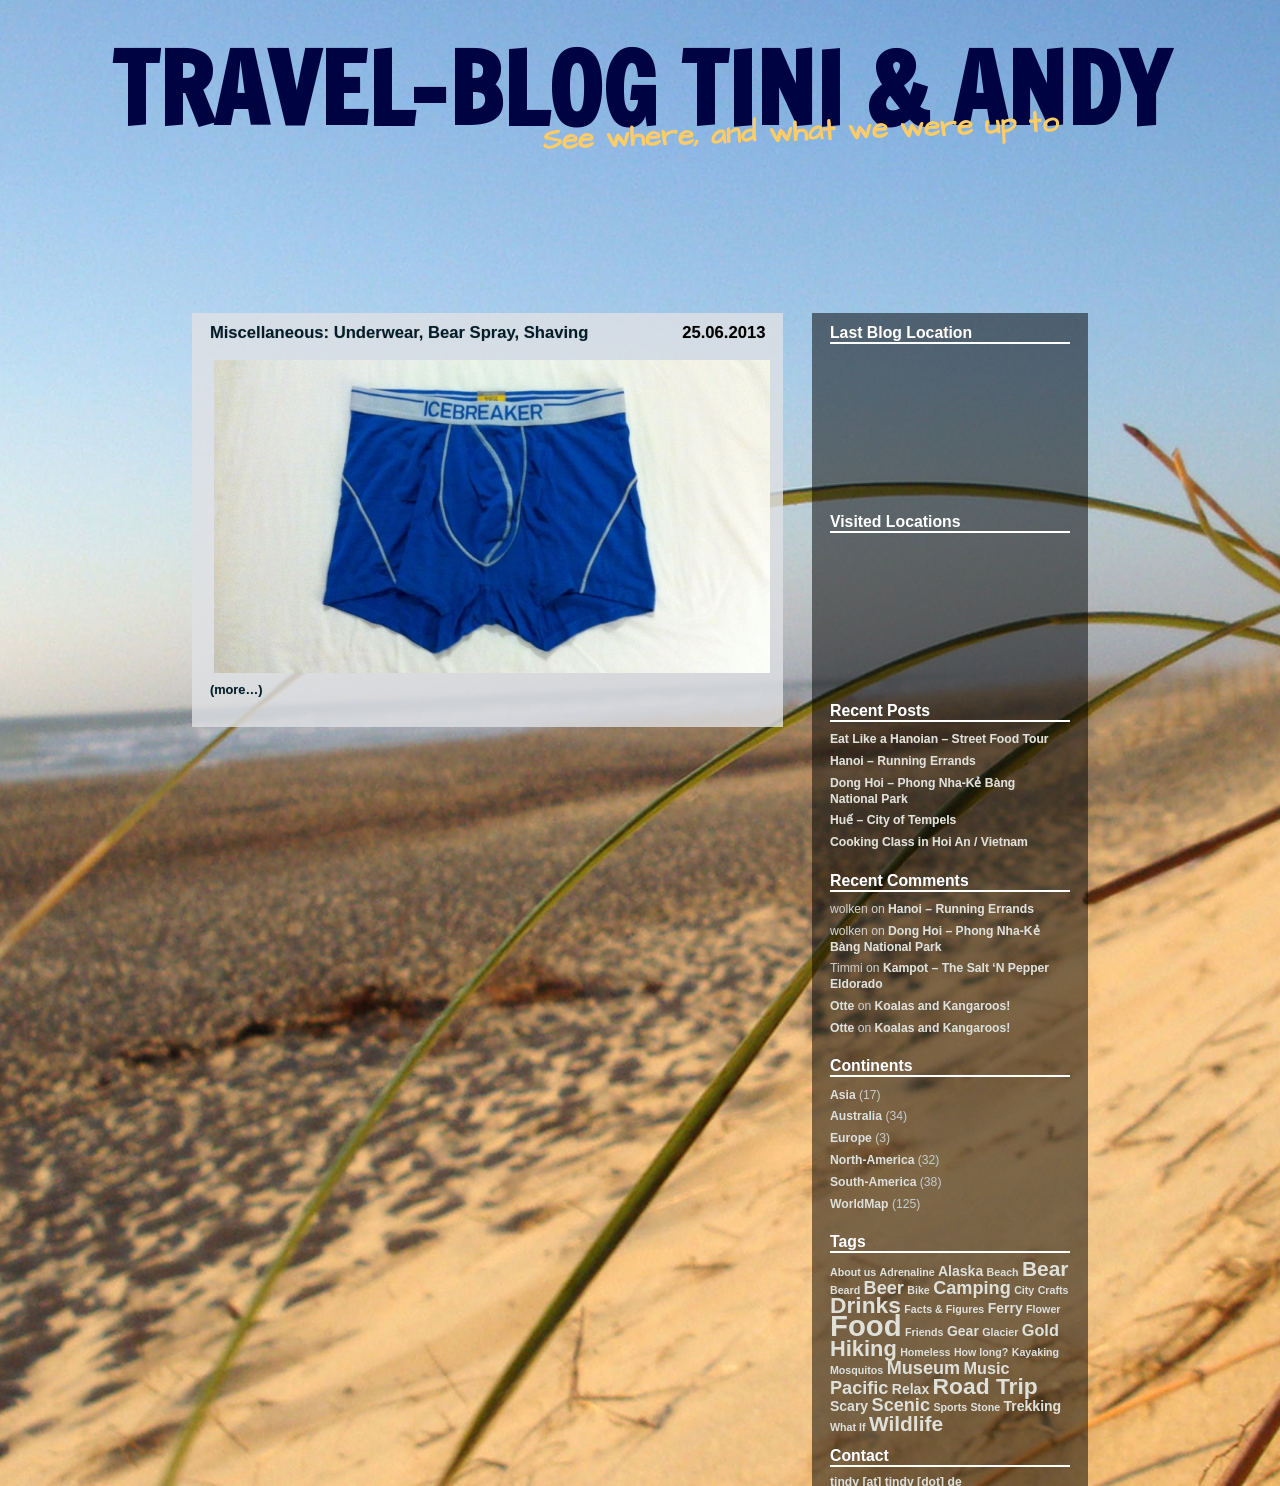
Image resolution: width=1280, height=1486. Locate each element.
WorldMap (859, 1204)
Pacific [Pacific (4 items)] (859, 1388)
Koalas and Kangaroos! (943, 1006)
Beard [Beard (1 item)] (845, 1290)
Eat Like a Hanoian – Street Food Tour (939, 739)
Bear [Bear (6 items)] (1045, 1268)
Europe (851, 1138)
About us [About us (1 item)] (853, 1272)
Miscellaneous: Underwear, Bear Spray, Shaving (399, 332)
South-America (873, 1182)
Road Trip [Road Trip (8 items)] (985, 1386)
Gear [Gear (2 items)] (963, 1331)
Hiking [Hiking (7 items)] (863, 1348)
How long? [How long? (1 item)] (981, 1352)
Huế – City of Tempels (893, 820)
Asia (843, 1095)
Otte (842, 1006)
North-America (872, 1160)
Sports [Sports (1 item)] (950, 1407)
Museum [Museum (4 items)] (924, 1368)
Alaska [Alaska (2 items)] (960, 1271)
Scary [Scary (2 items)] (849, 1406)
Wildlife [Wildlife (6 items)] (906, 1423)
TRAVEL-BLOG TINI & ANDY (640, 88)
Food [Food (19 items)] (866, 1325)
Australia (856, 1116)
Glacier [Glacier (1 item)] (1000, 1332)
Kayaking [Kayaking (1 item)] (1035, 1352)
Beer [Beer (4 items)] (884, 1288)
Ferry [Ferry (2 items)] (1005, 1308)
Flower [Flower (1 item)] (1043, 1309)
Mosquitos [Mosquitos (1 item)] (856, 1370)
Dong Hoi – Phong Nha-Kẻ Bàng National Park (935, 939)
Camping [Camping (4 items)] (972, 1288)
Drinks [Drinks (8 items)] (865, 1305)
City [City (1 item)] (1024, 1290)
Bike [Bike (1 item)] (918, 1290)
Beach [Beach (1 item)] (1003, 1272)
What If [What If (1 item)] (848, 1427)
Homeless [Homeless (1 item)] (925, 1352)
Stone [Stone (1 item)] (986, 1407)
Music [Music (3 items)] (987, 1368)
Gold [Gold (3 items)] (1040, 1330)
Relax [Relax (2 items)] (910, 1389)
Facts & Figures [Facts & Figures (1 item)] (944, 1309)
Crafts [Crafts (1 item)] (1053, 1290)
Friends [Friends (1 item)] (924, 1332)
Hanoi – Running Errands (903, 761)
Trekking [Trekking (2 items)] (1033, 1406)
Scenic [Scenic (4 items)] (901, 1405)
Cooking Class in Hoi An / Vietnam (929, 842)
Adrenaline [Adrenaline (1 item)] (907, 1272)
